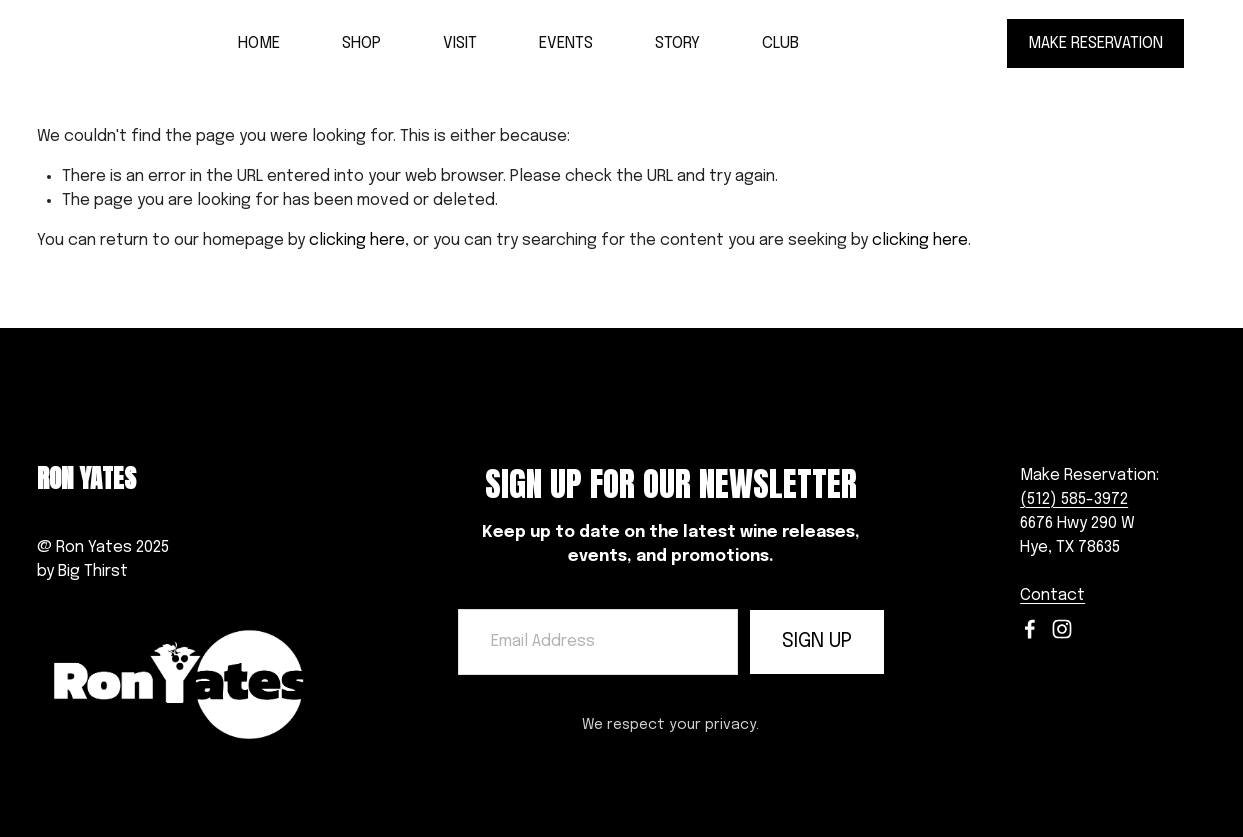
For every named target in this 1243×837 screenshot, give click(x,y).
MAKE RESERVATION (1095, 43)
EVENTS (566, 43)
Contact (1052, 595)
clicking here (357, 240)
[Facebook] (1030, 629)
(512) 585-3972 (1074, 491)
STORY (677, 43)
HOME (259, 43)
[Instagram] (1062, 629)
